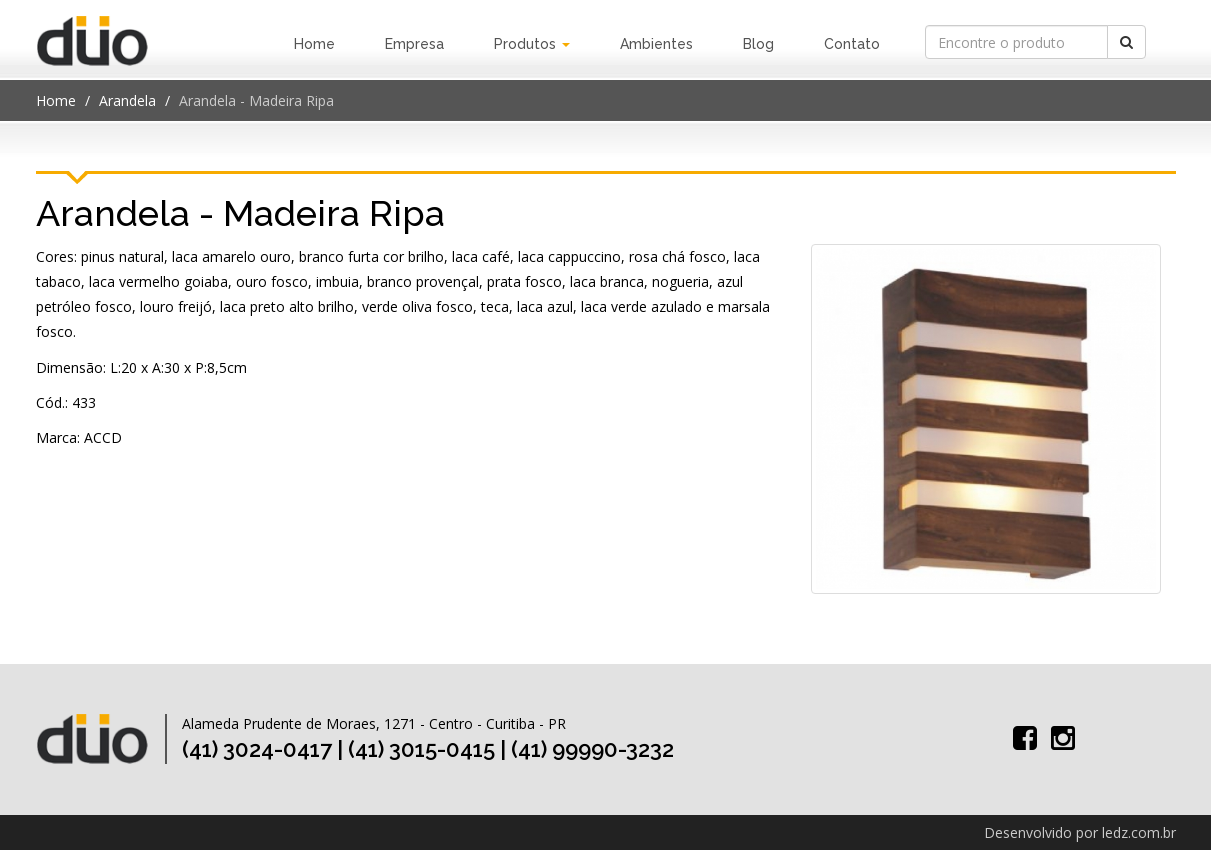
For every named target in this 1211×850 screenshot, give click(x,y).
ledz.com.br (1139, 832)
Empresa (414, 44)
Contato (852, 44)
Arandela (127, 100)
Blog (758, 44)
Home (314, 44)
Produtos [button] (532, 44)
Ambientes (656, 44)
